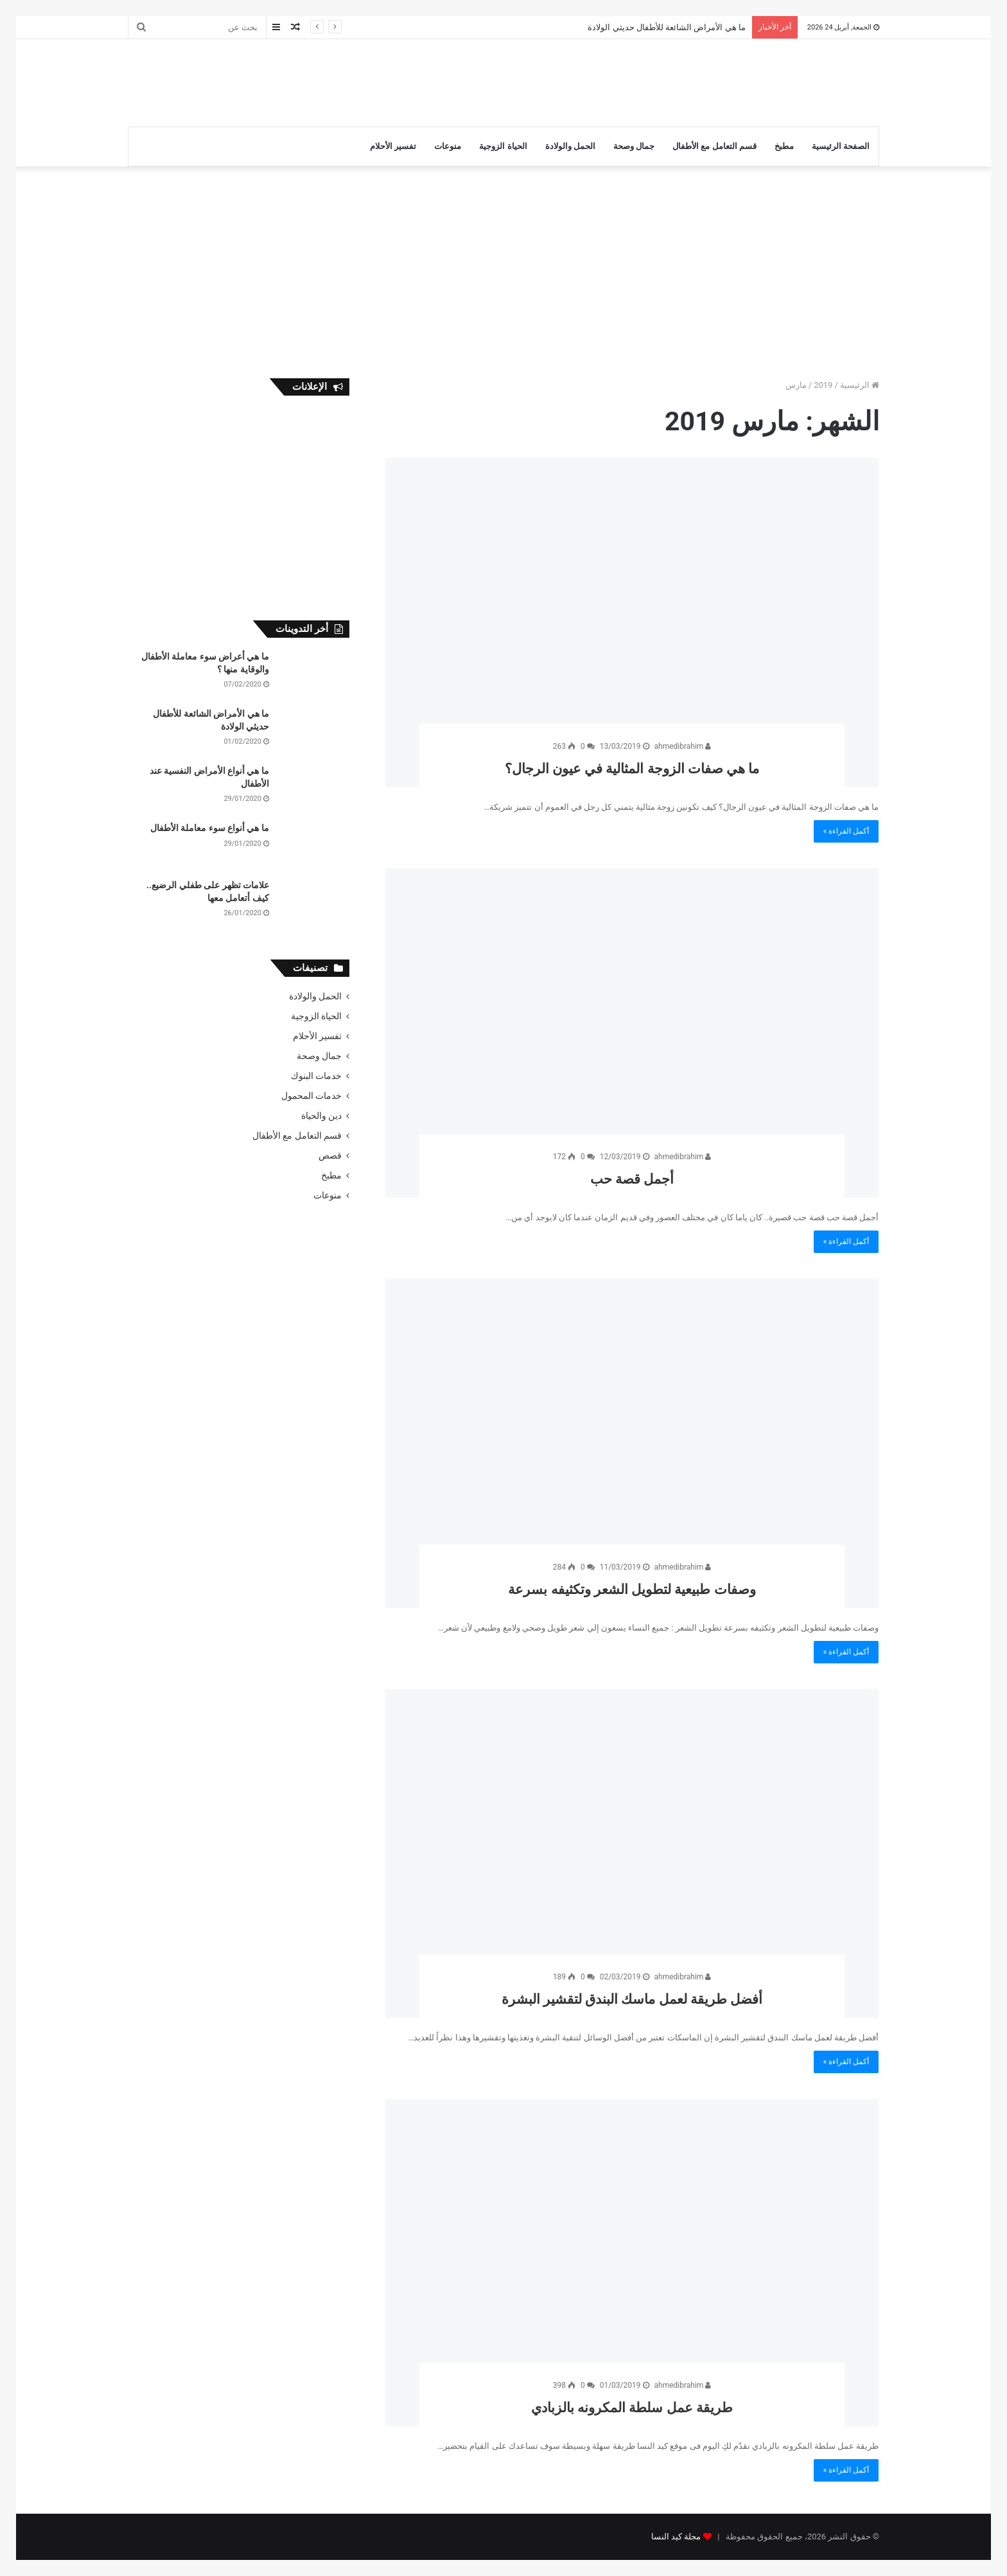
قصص (330, 1155)
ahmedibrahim (683, 746)
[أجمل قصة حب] (632, 1033)
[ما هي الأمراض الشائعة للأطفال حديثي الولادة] (314, 732)
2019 (823, 385)
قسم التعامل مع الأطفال (714, 146)
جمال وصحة (633, 146)
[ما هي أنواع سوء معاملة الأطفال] (314, 846)
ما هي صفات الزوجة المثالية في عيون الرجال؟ (632, 766)
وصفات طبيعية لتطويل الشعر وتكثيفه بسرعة (632, 1587)
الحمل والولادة (570, 146)
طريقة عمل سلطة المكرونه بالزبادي (632, 2405)
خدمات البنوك (316, 1076)
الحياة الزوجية (503, 146)
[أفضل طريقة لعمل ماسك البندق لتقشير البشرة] (632, 1854)
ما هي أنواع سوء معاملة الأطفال (209, 828)
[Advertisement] (375, 81)
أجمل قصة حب (632, 1177)
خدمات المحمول (311, 1096)
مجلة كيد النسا (676, 2536)
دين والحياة (321, 1115)
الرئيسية (859, 385)
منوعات (447, 146)
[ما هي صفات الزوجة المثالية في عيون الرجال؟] (632, 622)
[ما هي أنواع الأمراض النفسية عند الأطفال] (314, 789)
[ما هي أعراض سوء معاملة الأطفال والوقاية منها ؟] (314, 675)
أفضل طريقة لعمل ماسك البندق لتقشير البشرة (632, 1997)
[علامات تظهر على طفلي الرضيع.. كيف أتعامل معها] (314, 903)
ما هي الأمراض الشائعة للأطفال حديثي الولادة (666, 27)
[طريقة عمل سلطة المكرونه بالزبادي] (632, 2262)
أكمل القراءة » (846, 831)
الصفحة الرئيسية (841, 146)
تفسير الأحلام (393, 146)
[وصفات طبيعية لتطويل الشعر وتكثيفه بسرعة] (632, 1443)
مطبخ (784, 146)
